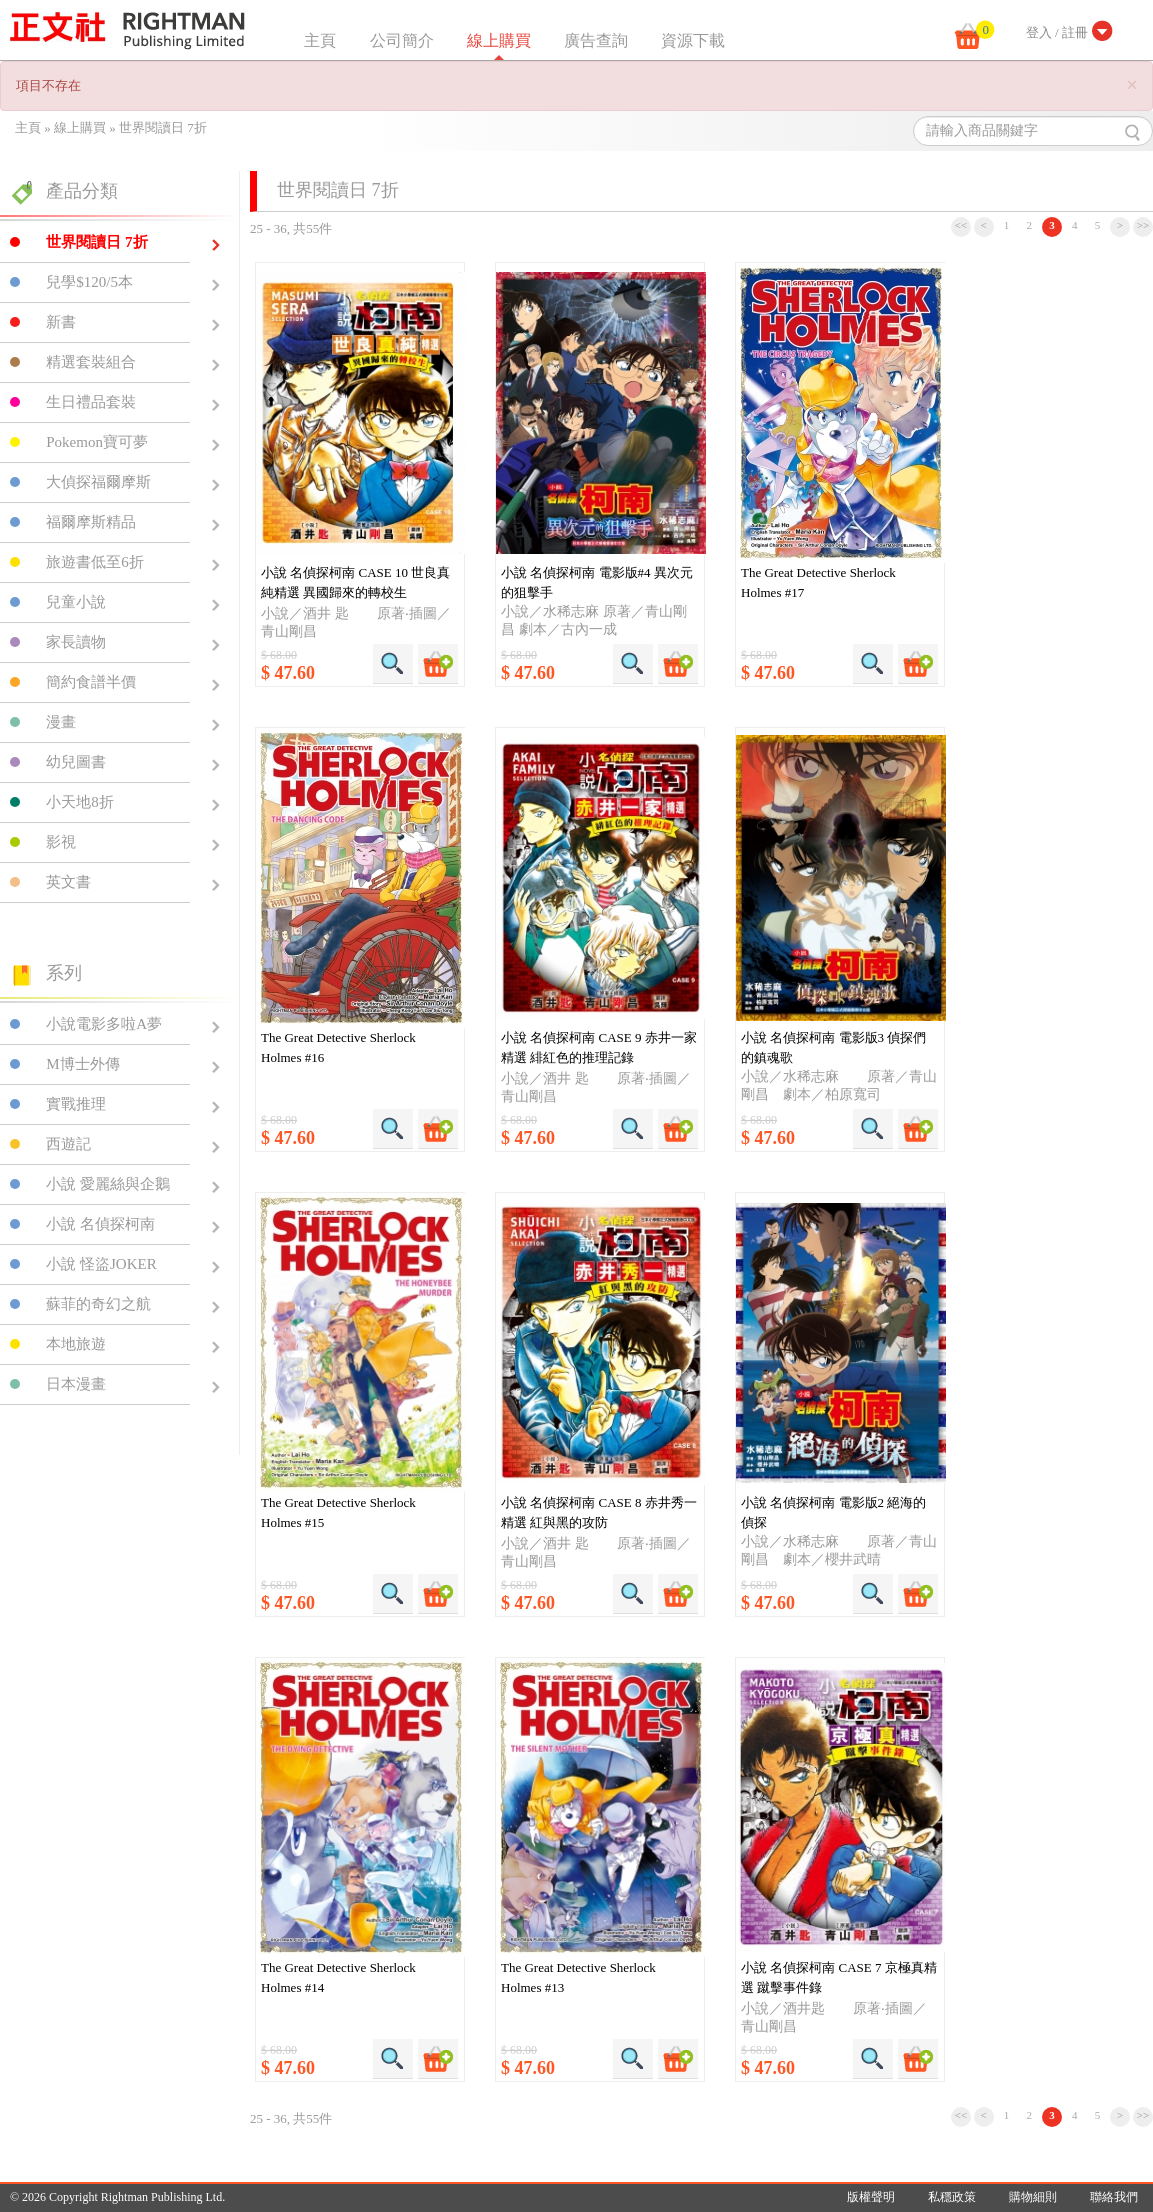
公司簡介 (402, 40)
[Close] (1132, 85)
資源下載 (693, 40)
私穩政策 (952, 2197)
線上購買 (499, 40)
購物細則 (1033, 2197)
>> (1143, 225)
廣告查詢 (596, 40)
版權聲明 (871, 2197)
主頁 (320, 40)
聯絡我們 (1114, 2197)
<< (961, 225)
